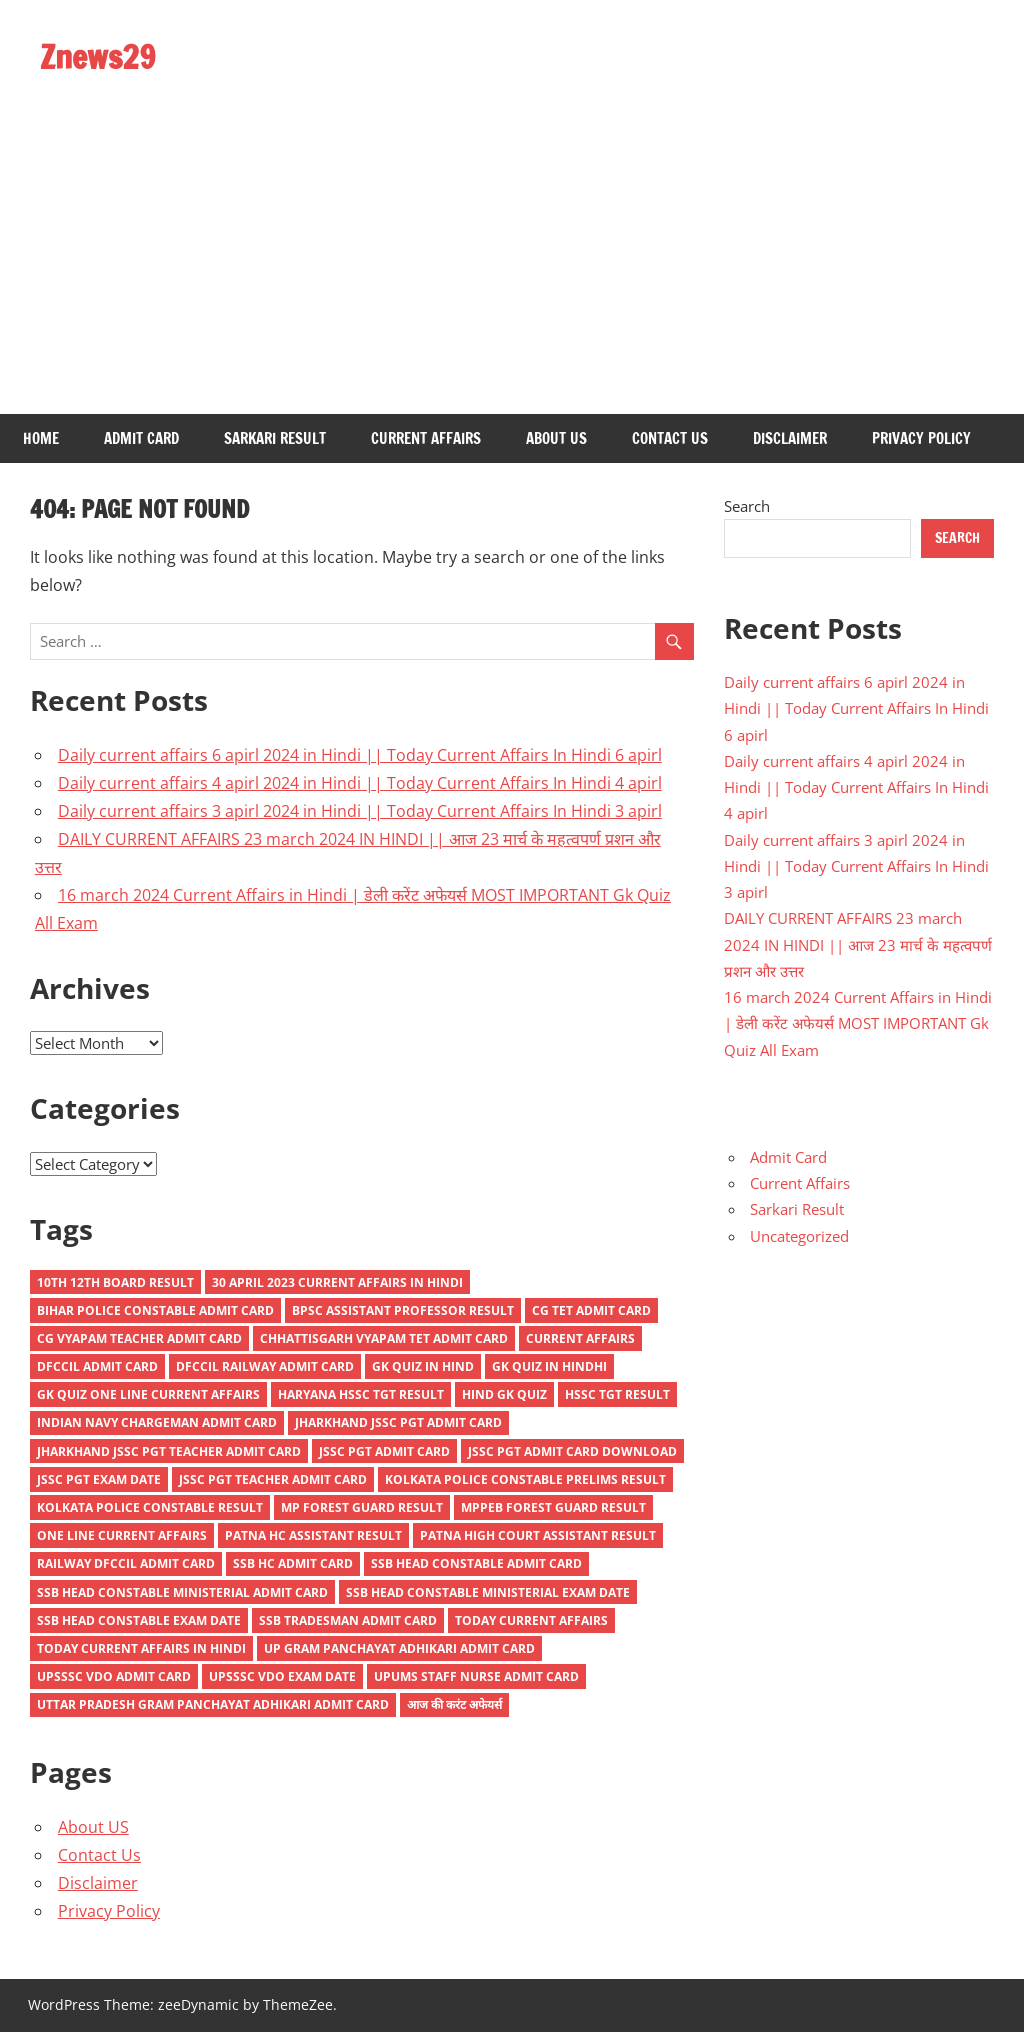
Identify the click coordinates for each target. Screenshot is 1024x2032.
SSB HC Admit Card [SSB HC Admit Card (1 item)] (293, 1563)
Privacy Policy (921, 438)
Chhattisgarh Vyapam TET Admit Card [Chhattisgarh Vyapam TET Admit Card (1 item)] (384, 1338)
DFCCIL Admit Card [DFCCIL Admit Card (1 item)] (97, 1366)
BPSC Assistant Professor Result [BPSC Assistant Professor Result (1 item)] (403, 1310)
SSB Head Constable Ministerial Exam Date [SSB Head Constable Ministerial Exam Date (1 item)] (488, 1592)
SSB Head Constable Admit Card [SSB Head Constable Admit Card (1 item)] (476, 1563)
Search (747, 506)
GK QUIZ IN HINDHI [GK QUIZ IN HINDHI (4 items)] (549, 1366)
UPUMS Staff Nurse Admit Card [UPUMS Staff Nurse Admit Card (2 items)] (476, 1676)
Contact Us (670, 438)
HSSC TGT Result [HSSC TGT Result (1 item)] (617, 1394)
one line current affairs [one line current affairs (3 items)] (122, 1535)
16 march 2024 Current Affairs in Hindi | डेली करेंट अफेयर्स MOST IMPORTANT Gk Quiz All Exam (858, 1023)
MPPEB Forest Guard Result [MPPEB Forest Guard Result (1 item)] (553, 1507)
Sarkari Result (275, 438)
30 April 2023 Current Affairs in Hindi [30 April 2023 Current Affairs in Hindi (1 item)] (337, 1282)
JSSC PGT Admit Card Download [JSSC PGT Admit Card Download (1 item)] (572, 1451)
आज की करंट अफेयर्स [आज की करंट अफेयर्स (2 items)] (454, 1704)
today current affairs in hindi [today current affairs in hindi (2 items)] (141, 1648)
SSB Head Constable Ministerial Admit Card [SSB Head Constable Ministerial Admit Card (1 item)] (182, 1592)
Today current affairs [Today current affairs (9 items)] (531, 1620)
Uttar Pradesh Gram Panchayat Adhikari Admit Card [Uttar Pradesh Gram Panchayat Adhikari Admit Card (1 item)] (213, 1704)
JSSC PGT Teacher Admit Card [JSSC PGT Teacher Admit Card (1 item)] (273, 1479)
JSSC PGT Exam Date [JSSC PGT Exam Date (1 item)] (99, 1479)
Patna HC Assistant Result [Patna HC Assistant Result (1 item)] (313, 1535)
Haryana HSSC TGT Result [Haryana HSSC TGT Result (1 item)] (361, 1394)
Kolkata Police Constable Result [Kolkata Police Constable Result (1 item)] (150, 1507)
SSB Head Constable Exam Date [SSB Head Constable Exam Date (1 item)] (139, 1620)
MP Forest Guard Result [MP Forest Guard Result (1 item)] (362, 1507)
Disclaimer (790, 438)
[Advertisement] (512, 264)
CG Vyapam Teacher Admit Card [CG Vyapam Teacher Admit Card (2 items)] (139, 1338)
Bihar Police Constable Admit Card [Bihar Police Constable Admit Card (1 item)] (155, 1310)
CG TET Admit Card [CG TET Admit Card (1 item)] (591, 1310)
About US (556, 438)
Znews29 (98, 57)
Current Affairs (426, 438)
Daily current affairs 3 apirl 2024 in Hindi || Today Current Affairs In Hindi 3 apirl (360, 811)
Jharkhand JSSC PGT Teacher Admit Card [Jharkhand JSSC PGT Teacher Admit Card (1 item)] (169, 1451)
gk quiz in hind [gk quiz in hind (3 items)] (423, 1366)
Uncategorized (799, 1236)
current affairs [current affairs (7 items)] (580, 1338)
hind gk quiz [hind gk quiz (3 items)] (504, 1394)
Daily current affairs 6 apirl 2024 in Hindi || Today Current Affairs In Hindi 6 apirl (360, 755)
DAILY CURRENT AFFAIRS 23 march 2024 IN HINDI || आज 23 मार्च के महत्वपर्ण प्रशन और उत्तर (858, 944)
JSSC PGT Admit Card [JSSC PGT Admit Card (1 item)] (384, 1451)
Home (41, 438)
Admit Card (141, 438)
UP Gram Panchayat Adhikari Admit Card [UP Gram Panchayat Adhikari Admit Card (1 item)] (399, 1648)
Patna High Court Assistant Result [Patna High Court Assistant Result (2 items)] (538, 1535)
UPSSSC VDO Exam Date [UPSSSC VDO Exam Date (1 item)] (282, 1676)
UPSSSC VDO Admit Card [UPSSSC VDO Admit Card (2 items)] (114, 1676)
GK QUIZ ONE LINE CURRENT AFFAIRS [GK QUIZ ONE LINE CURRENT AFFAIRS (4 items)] (148, 1394)
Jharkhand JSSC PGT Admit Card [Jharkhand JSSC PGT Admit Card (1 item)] (398, 1422)
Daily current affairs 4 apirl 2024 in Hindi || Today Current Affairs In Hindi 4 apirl (360, 783)
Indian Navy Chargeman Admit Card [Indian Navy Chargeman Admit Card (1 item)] (157, 1422)
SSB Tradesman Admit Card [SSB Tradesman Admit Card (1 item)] (348, 1620)
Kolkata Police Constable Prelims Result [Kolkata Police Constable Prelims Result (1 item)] (525, 1479)
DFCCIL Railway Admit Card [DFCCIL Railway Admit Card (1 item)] (265, 1366)
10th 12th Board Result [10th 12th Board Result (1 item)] (115, 1282)
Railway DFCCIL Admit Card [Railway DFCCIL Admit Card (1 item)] (126, 1563)
